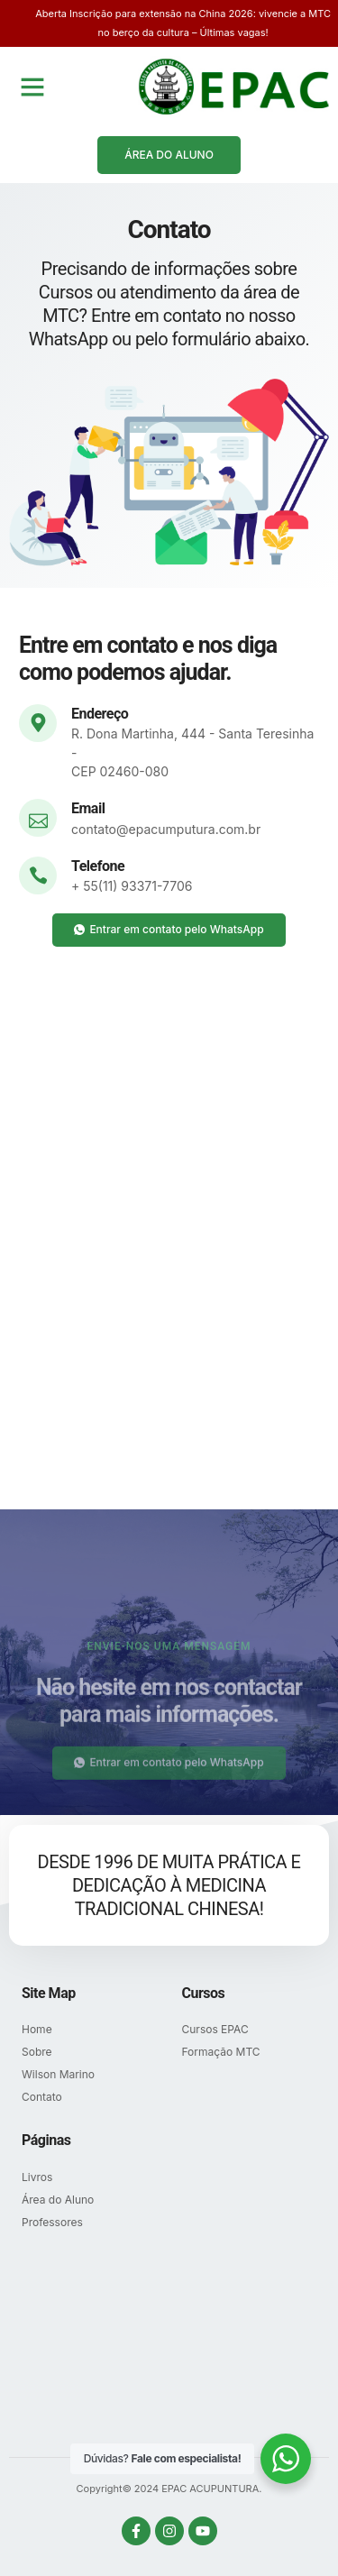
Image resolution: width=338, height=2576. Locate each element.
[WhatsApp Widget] (285, 2459)
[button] (32, 86)
